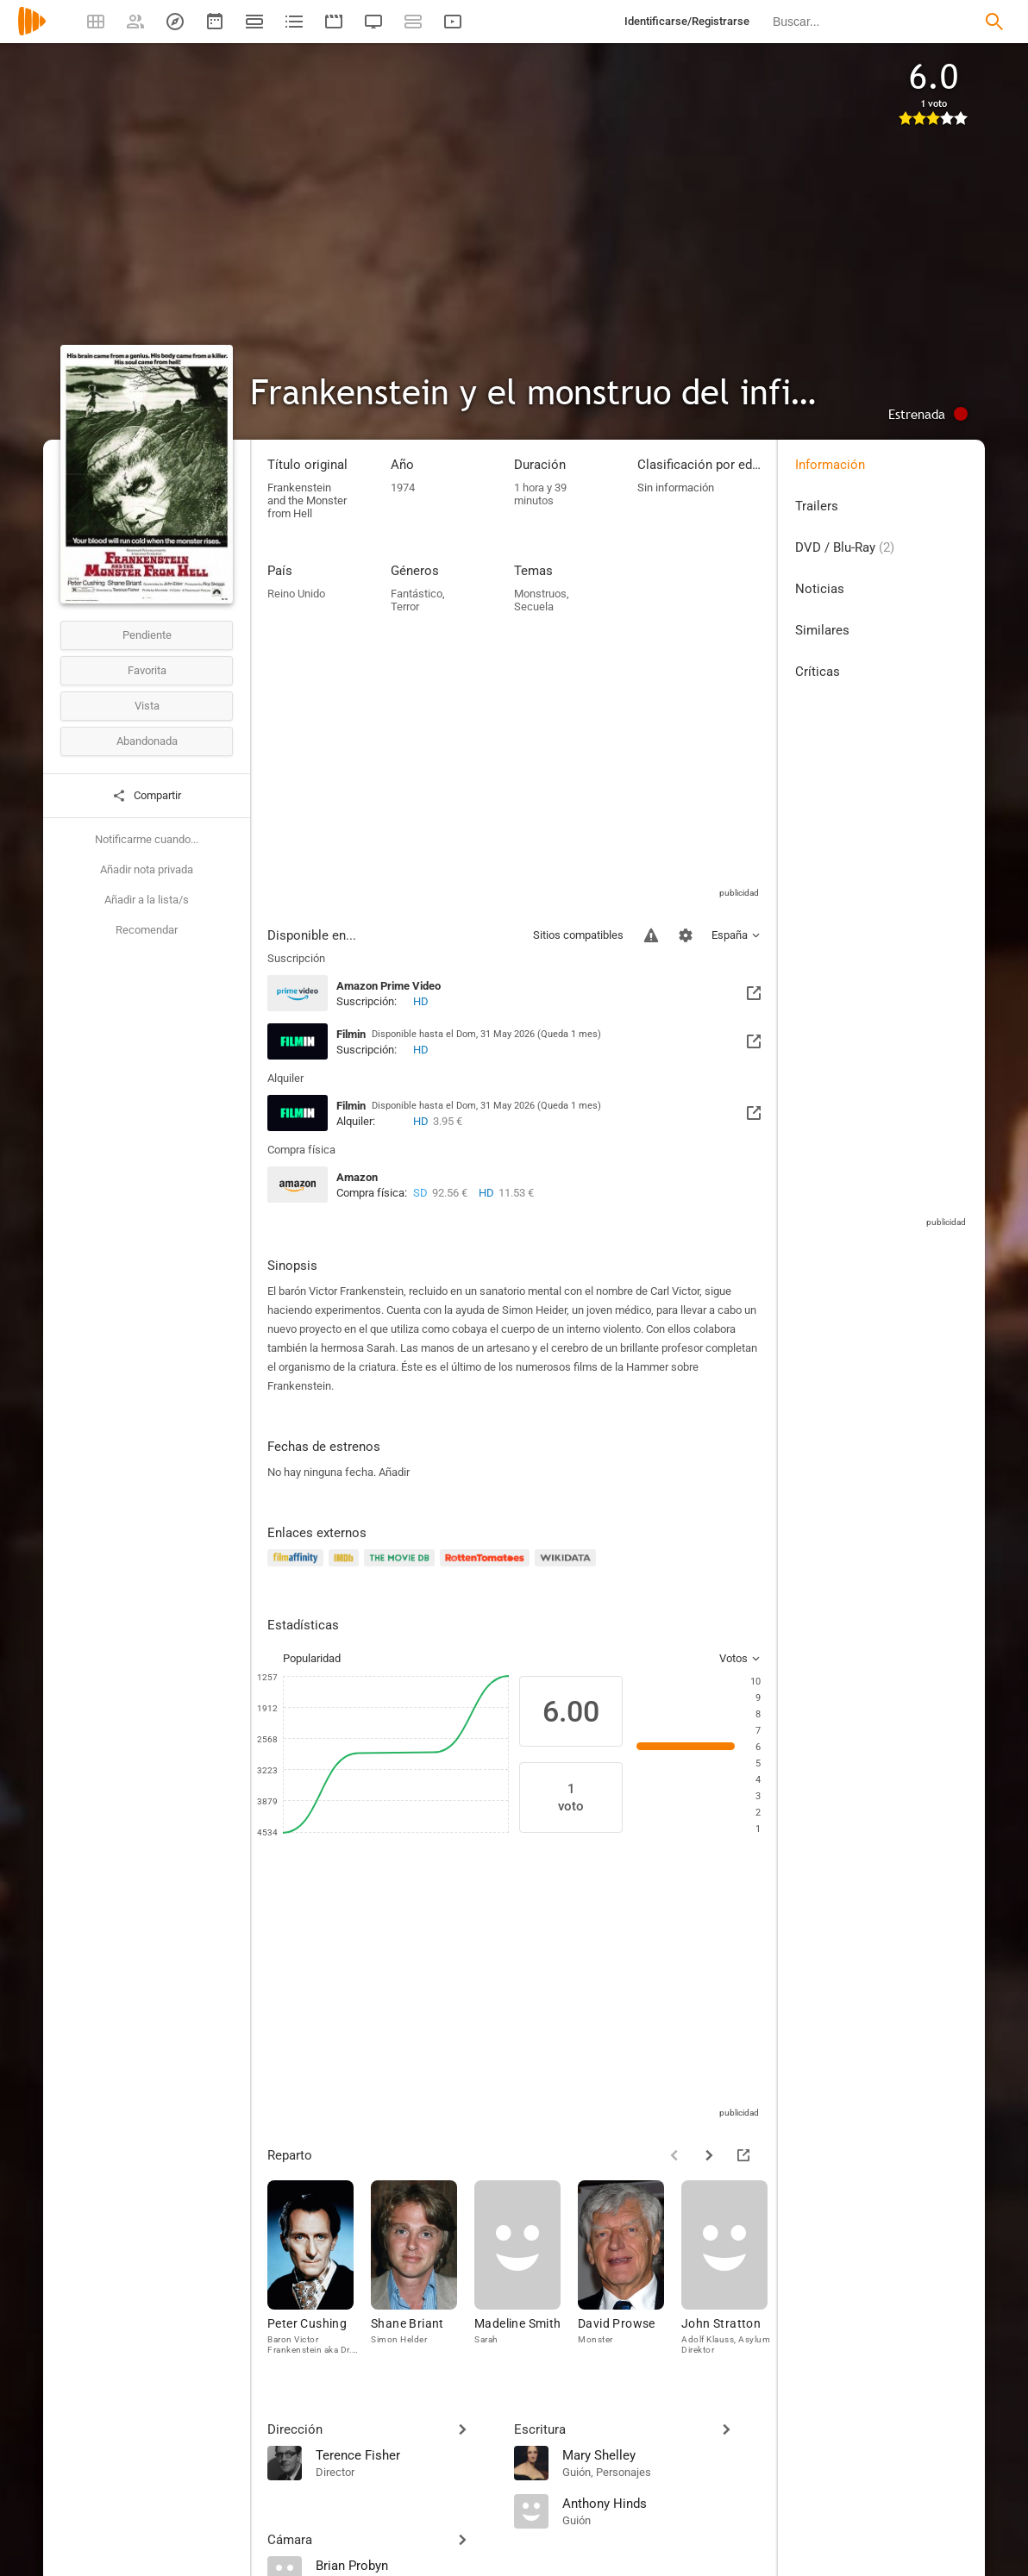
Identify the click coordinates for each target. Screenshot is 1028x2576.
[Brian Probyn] (406, 2564)
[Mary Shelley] (661, 2454)
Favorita (147, 670)
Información (830, 464)
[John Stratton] (733, 2271)
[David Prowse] (629, 2271)
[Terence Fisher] (406, 2454)
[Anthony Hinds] (661, 2502)
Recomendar (147, 929)
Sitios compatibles (578, 934)
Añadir (394, 1472)
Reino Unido (296, 593)
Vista (147, 705)
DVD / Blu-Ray (844, 547)
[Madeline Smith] (526, 2271)
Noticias (819, 589)
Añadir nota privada (146, 869)
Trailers (816, 506)
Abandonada (147, 741)
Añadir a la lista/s (146, 899)
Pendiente (147, 634)
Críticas (817, 671)
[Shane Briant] (422, 2271)
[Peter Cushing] (319, 2271)
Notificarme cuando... (146, 839)
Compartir (146, 796)
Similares (822, 630)
